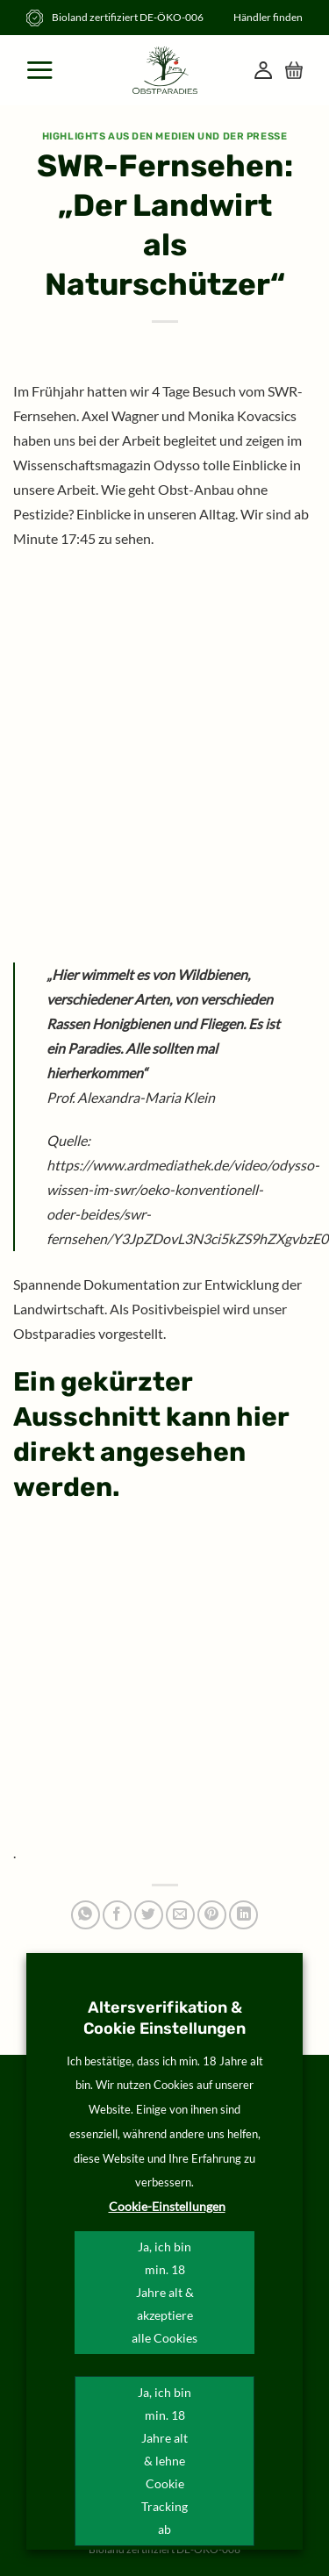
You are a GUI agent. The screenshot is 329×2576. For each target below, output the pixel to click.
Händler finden (268, 17)
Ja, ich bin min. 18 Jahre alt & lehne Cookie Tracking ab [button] (164, 2461)
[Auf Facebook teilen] (117, 1914)
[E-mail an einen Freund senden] (180, 1914)
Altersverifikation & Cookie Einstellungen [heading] (164, 2018)
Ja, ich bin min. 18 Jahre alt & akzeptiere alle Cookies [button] (164, 2292)
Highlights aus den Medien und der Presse (164, 136)
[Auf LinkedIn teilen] (243, 1914)
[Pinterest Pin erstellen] (211, 1914)
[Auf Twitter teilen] (148, 1914)
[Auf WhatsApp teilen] (85, 1914)
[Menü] (41, 70)
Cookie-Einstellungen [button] (167, 2206)
